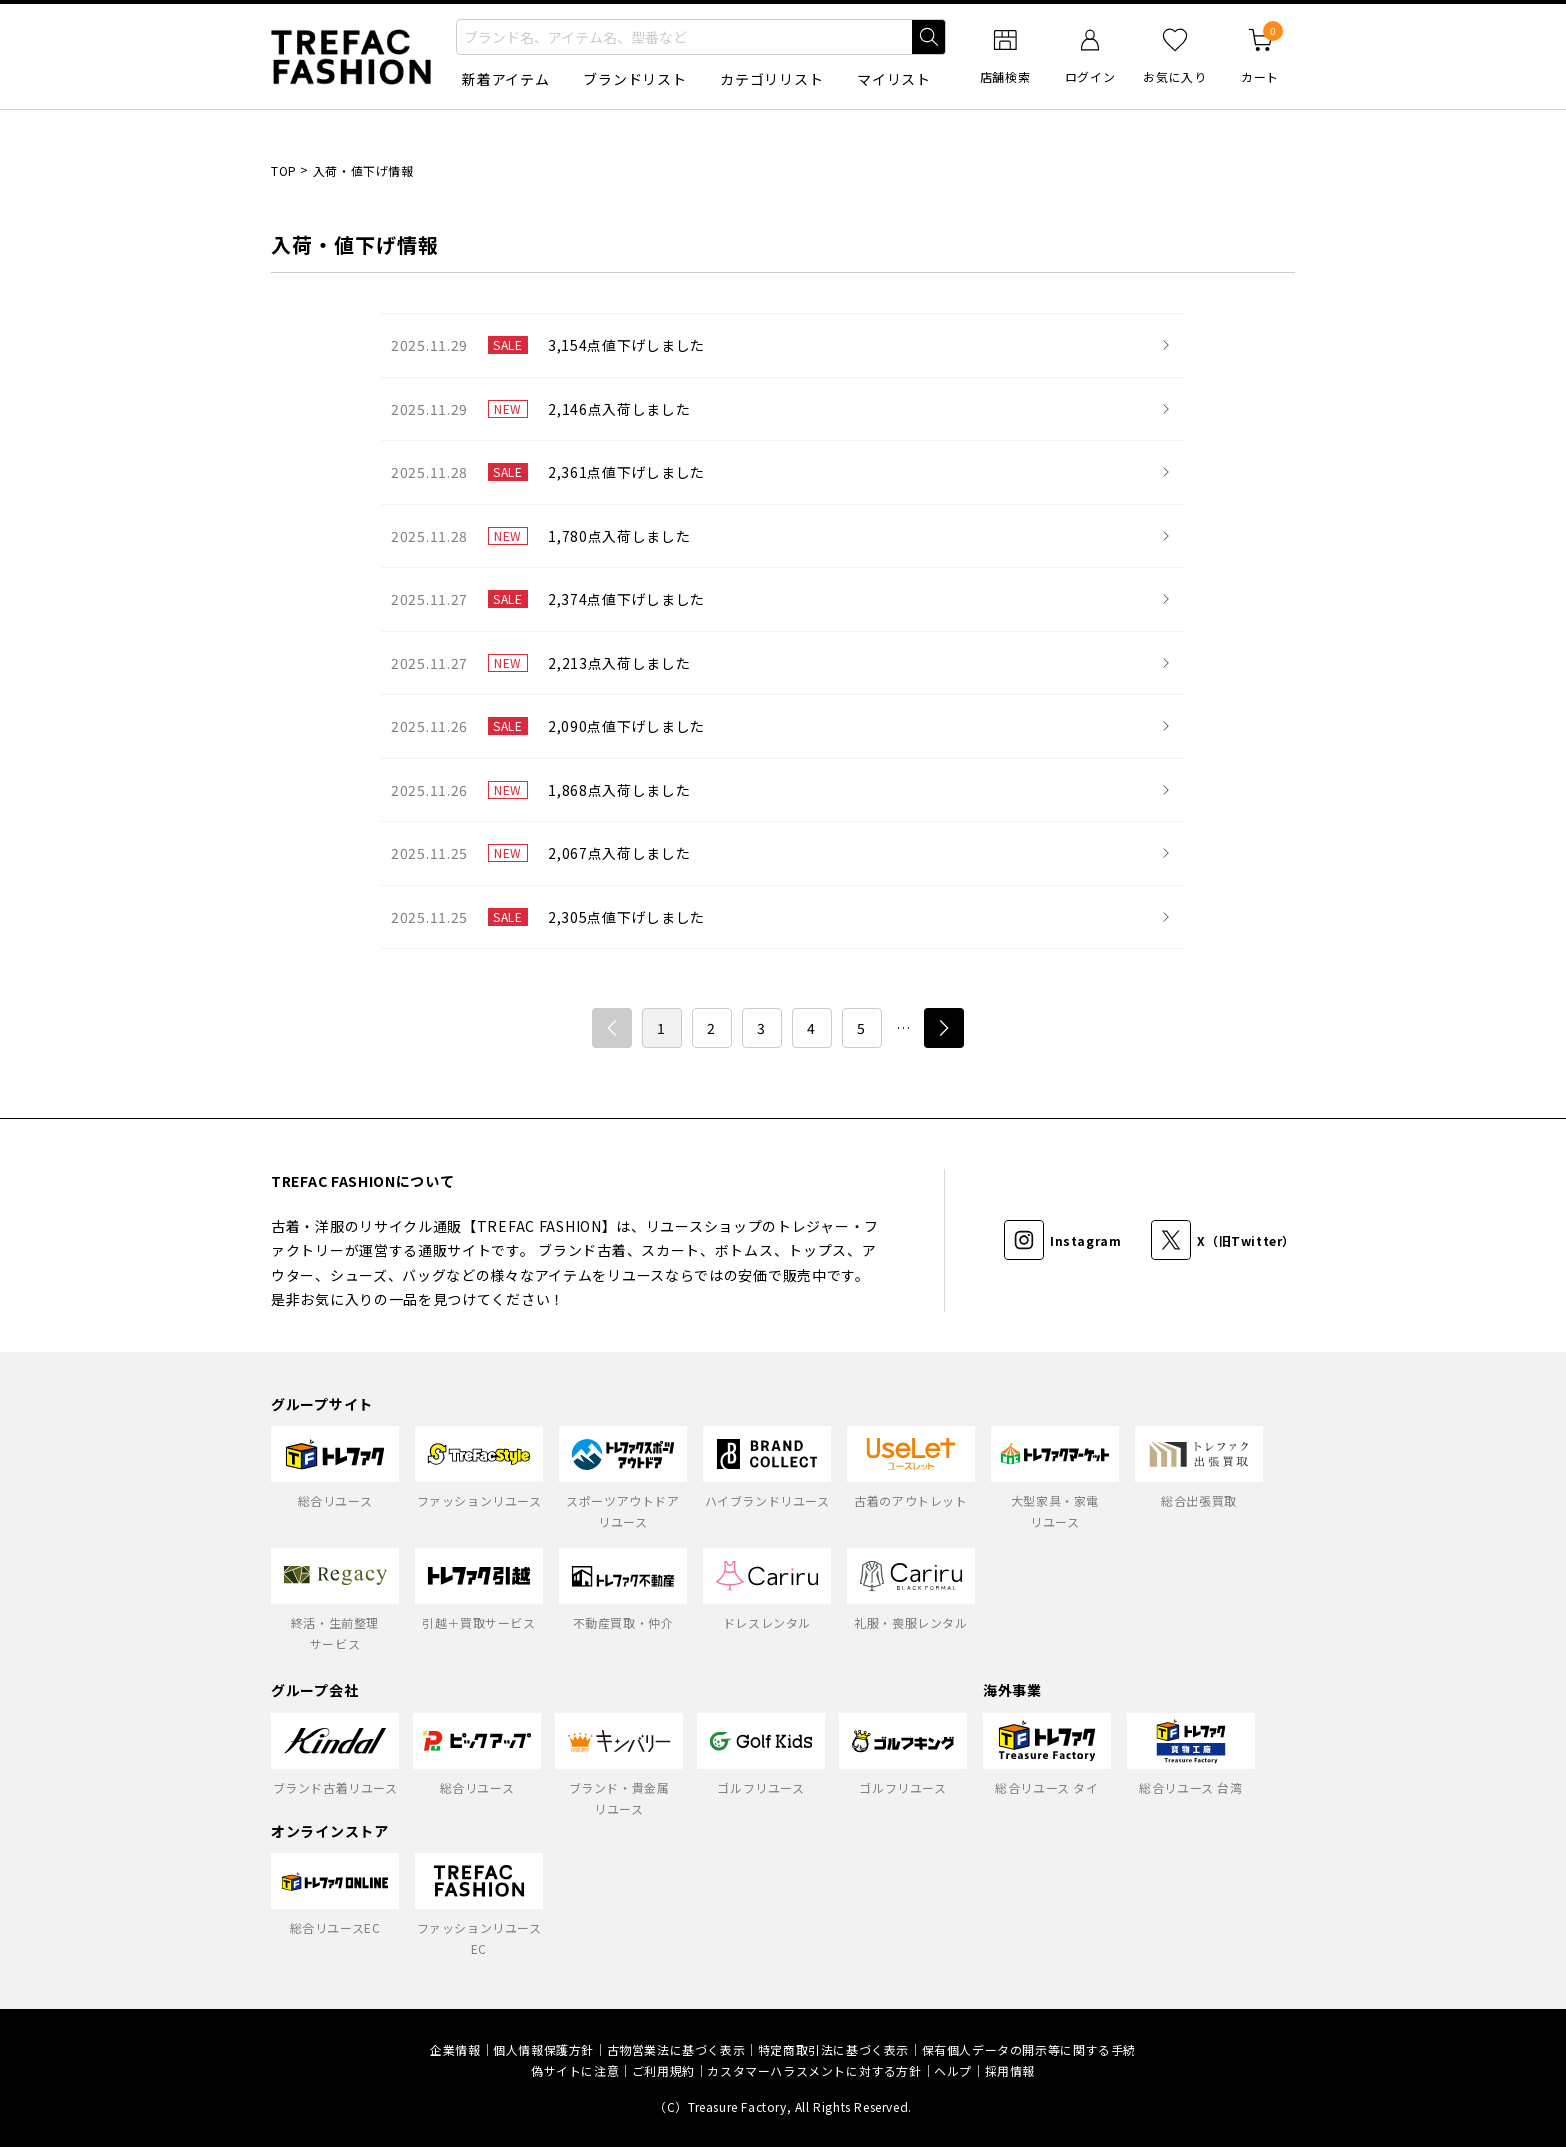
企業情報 (455, 2049)
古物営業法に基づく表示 (676, 2049)
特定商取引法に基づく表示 (833, 2049)
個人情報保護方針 (543, 2049)
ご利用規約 (663, 2070)
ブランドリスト (634, 79)
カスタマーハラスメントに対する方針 (814, 2070)
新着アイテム (505, 79)
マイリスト (894, 79)
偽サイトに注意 (575, 2070)
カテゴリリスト (771, 79)
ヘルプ (953, 2070)
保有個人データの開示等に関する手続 (1029, 2049)
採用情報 (1010, 2070)
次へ (944, 1028)
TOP (284, 171)
